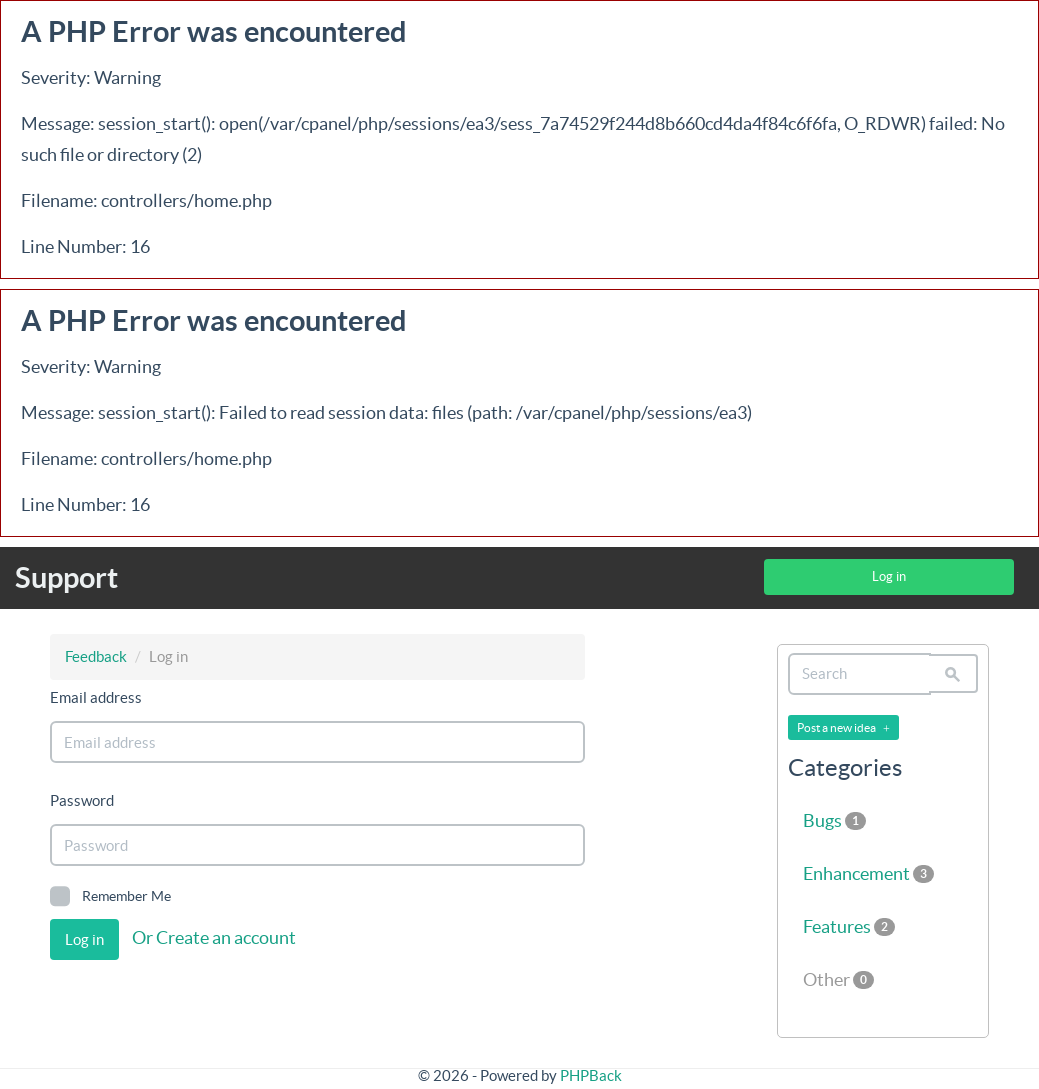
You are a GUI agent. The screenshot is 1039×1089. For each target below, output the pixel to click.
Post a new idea (843, 728)
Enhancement (868, 873)
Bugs (834, 820)
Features (849, 926)
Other (838, 979)
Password (82, 800)
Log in (889, 576)
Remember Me (110, 896)
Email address (96, 697)
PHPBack (591, 1075)
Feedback (96, 656)
